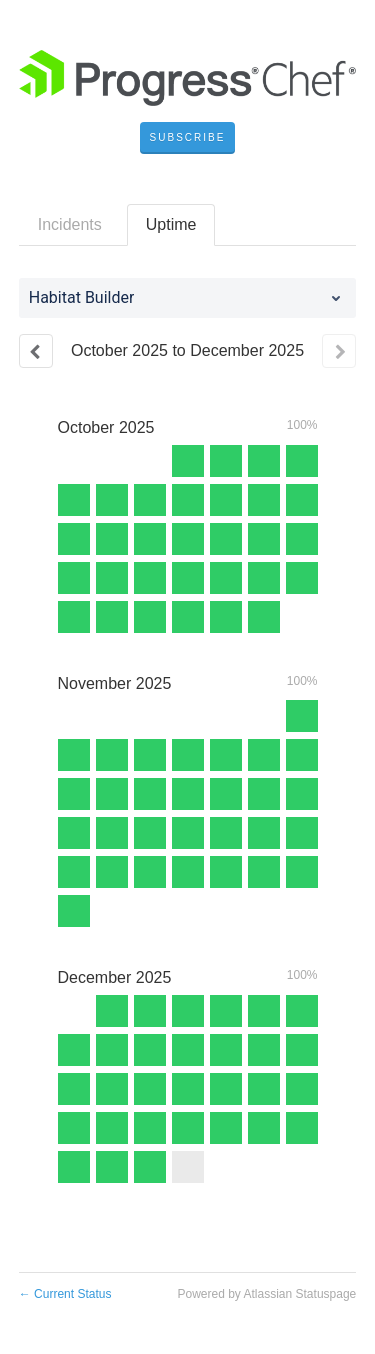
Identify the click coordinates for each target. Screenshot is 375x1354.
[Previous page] (36, 351)
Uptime (171, 224)
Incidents (70, 224)
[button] (188, 138)
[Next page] (339, 351)
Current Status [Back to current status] (65, 1294)
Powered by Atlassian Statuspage (266, 1294)
